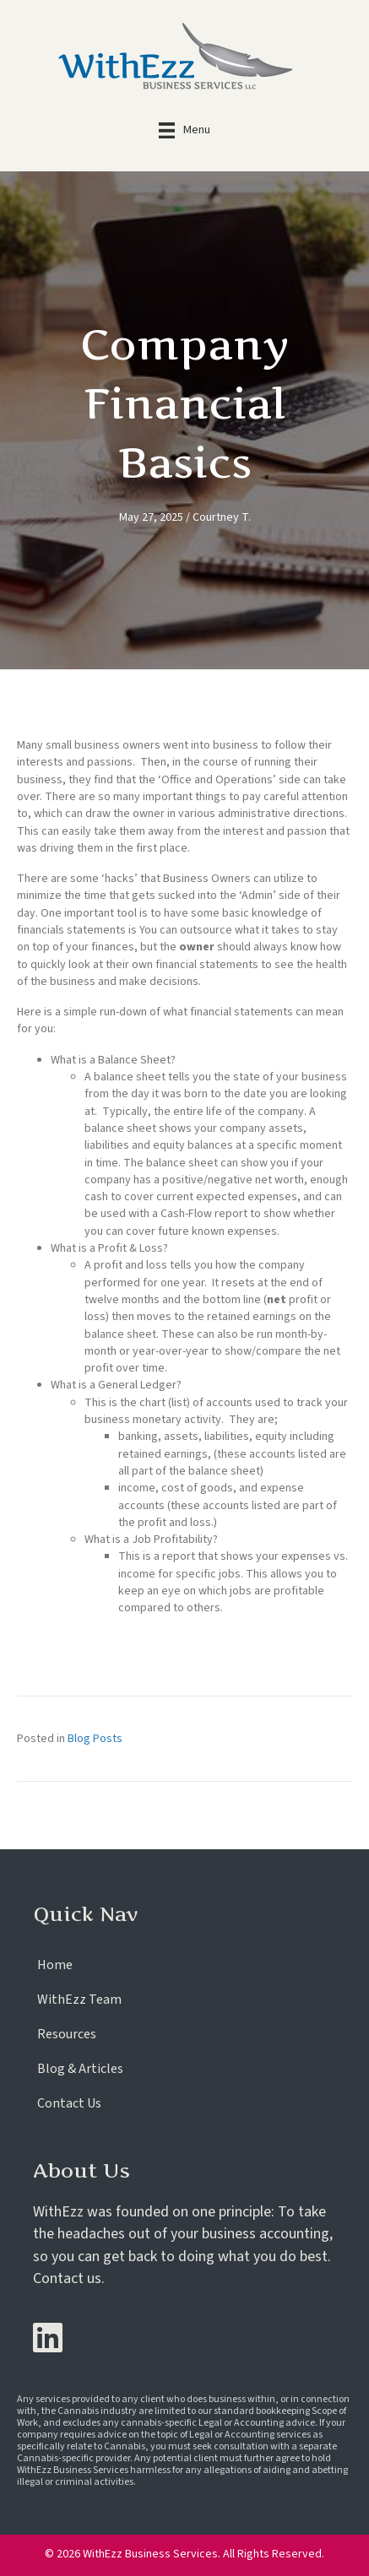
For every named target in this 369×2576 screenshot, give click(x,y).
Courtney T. (222, 517)
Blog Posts (95, 1738)
